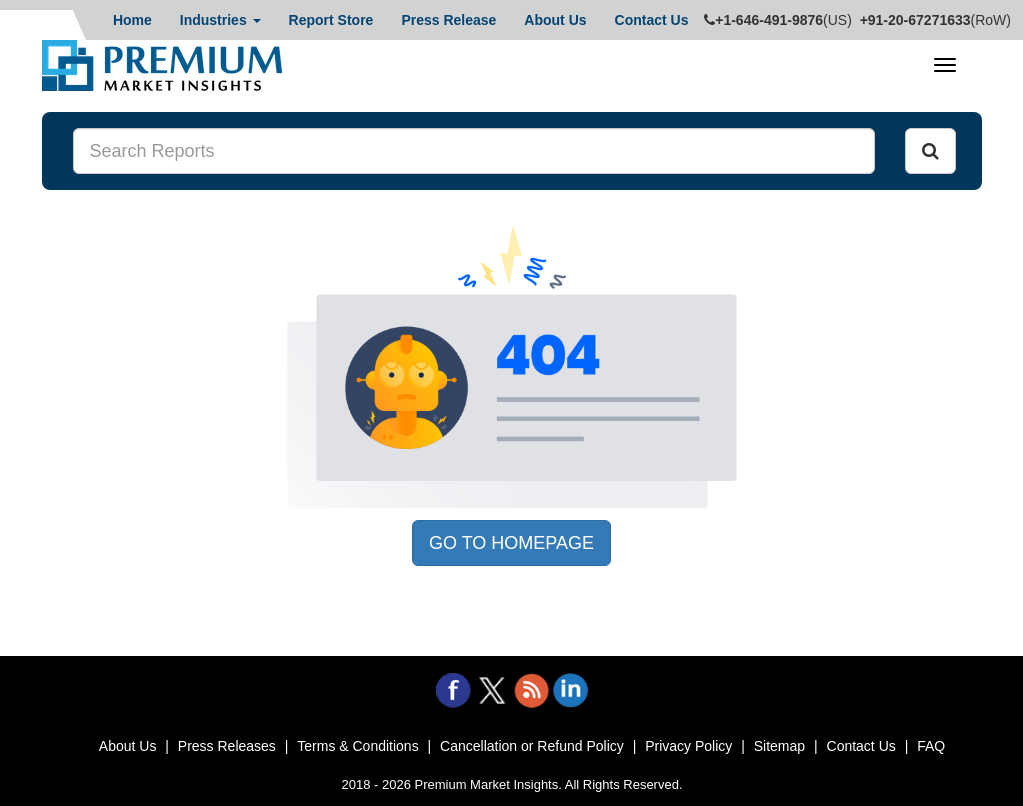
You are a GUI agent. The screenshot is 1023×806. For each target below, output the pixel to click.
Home (132, 20)
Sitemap (779, 746)
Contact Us (652, 20)
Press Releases (227, 746)
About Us (555, 20)
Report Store (331, 20)
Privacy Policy (688, 746)
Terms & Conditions (357, 746)
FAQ (931, 746)
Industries (220, 20)
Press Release (448, 20)
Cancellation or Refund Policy (532, 746)
